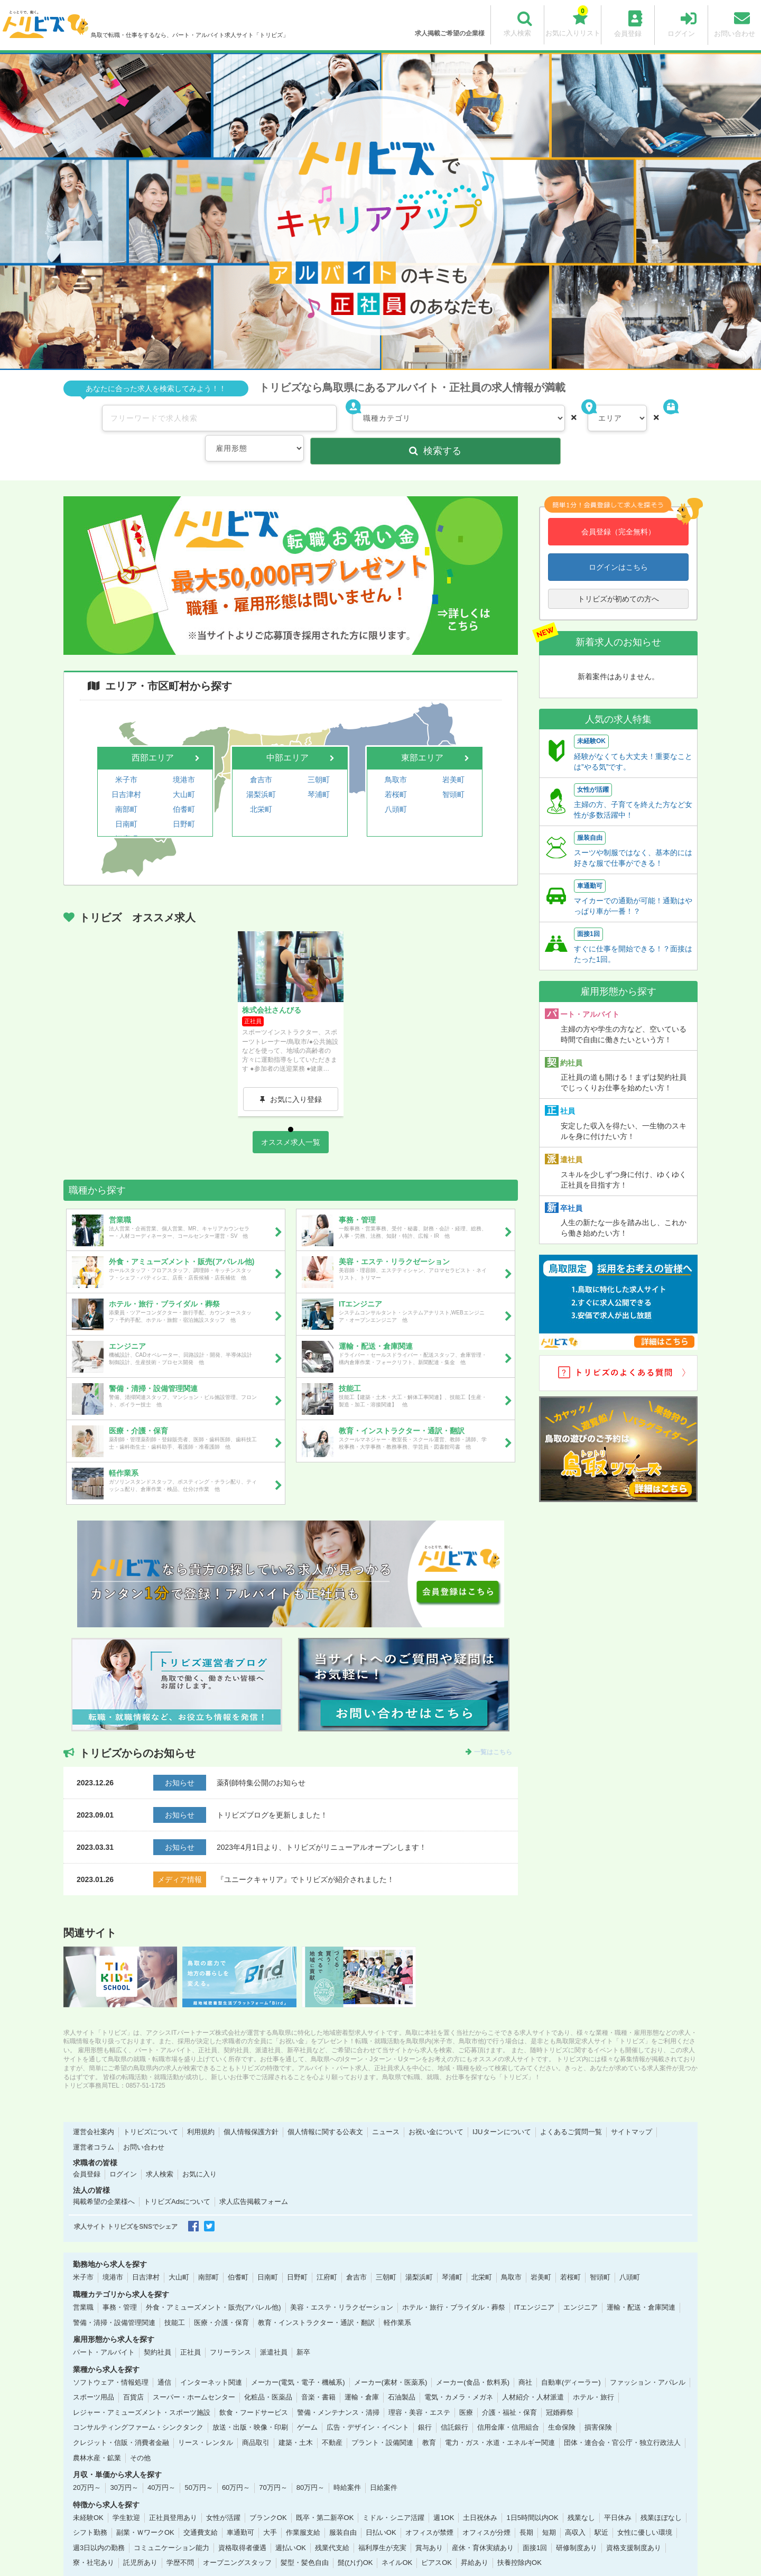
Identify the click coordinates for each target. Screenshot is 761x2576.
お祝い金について (436, 2108)
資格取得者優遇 (242, 2524)
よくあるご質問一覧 (571, 2108)
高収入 (575, 2509)
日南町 (126, 783)
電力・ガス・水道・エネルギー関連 (500, 2419)
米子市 (126, 745)
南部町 (126, 770)
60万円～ (236, 2464)
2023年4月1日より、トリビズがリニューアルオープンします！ (321, 1823)
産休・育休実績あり (483, 2524)
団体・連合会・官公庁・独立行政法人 (622, 2419)
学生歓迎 (126, 2494)
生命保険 (562, 2404)
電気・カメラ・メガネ (458, 2374)
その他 (140, 2434)
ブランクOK (268, 2494)
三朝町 (319, 745)
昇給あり (474, 2539)
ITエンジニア (534, 2283)
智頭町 (453, 758)
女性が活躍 (223, 2494)
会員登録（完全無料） (618, 499)
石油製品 (401, 2374)
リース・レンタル (205, 2419)
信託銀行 (454, 2404)
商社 (525, 2358)
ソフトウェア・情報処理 (111, 2358)
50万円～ (198, 2464)
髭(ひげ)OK (355, 2539)
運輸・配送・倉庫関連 (641, 2283)
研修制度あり (576, 2524)
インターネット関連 (211, 2358)
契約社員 (157, 2329)
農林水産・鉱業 (97, 2434)
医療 (466, 2389)
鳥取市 (396, 745)
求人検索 (159, 2151)
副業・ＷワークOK (145, 2509)
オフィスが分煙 (486, 2509)
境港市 (184, 745)
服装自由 (343, 2509)
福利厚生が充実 (382, 2524)
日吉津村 (126, 758)
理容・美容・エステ (419, 2389)
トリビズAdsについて (177, 2178)
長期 (526, 2509)
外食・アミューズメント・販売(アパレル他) (213, 2283)
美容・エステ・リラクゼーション (341, 2283)
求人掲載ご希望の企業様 (450, 33)
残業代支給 (332, 2524)
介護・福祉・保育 (509, 2389)
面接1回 (535, 2524)
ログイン (123, 2151)
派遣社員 (273, 2329)
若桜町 (396, 758)
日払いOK (381, 2509)
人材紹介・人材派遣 (533, 2374)
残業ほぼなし (661, 2494)
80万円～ (310, 2464)
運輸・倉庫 (362, 2374)
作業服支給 (303, 2509)
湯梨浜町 (261, 758)
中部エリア (287, 724)
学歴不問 (180, 2539)
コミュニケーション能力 (171, 2524)
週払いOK (290, 2524)
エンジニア (580, 2283)
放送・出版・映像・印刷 (250, 2404)
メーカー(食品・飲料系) (472, 2358)
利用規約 (201, 2108)
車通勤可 (240, 2509)
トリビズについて (150, 2108)
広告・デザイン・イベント (368, 2404)
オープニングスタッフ (237, 2539)
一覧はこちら (493, 1728)
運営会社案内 (93, 2108)
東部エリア (422, 724)
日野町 (184, 783)
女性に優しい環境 (644, 2509)
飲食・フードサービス (253, 2389)
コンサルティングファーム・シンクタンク (138, 2404)
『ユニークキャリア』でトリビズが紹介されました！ (305, 1855)
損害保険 (598, 2404)
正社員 (190, 2329)
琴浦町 (319, 758)
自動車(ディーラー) (571, 2358)
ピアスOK (436, 2539)
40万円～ (161, 2464)
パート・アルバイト (104, 2329)
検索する (644, 417)
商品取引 (256, 2419)
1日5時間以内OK (532, 2494)
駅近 (601, 2509)
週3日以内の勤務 (99, 2524)
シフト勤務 (90, 2509)
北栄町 (261, 770)
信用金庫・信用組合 (508, 2404)
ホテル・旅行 (593, 2374)
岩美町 (453, 745)
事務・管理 (120, 2283)
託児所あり (140, 2539)
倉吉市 (261, 745)
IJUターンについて (501, 2108)
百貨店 (133, 2374)
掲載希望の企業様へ (104, 2178)
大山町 (184, 758)
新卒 (303, 2329)
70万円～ (273, 2464)
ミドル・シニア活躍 (393, 2494)
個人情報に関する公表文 (325, 2108)
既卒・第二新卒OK (325, 2494)
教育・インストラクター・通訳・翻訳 (316, 2299)
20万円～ (87, 2464)
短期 (549, 2509)
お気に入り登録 (296, 1064)
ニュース (386, 2108)
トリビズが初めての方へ (618, 566)
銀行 (425, 2404)
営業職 (83, 2283)
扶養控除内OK (519, 2539)
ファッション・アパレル (647, 2358)
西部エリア (153, 724)
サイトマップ (631, 2108)
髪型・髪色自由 (305, 2539)
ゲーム (307, 2404)
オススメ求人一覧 (290, 1118)
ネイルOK (397, 2539)
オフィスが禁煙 (429, 2509)
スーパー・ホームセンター (194, 2374)
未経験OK (88, 2494)
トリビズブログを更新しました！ (272, 1791)
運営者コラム (93, 2123)
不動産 (332, 2419)
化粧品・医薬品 (268, 2374)
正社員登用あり (173, 2494)
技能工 (174, 2299)
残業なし (581, 2494)
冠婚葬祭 (559, 2389)
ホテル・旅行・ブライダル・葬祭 (453, 2283)
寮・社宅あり (93, 2539)
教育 (429, 2419)
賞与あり (429, 2524)
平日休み (618, 2494)
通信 (164, 2358)
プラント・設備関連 (382, 2419)
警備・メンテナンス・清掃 (338, 2389)
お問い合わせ (143, 2123)
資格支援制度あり (633, 2524)
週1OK (443, 2494)
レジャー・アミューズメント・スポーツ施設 (141, 2389)
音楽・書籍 (318, 2374)
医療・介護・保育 (221, 2299)
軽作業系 (397, 2299)
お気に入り (199, 2151)
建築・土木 (296, 2419)
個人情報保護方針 (251, 2108)
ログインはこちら (618, 534)
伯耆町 (184, 770)
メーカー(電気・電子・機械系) (298, 2358)
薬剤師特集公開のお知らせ (261, 1759)
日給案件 (383, 2464)
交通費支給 (200, 2509)
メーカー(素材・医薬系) (391, 2358)
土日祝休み (480, 2494)
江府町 (126, 796)
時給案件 (347, 2464)
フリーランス (230, 2329)
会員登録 (86, 2151)
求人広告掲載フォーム (253, 2178)
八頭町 (396, 770)
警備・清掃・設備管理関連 (114, 2299)
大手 (270, 2509)
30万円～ (124, 2464)
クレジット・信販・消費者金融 (121, 2419)
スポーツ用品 (93, 2374)
